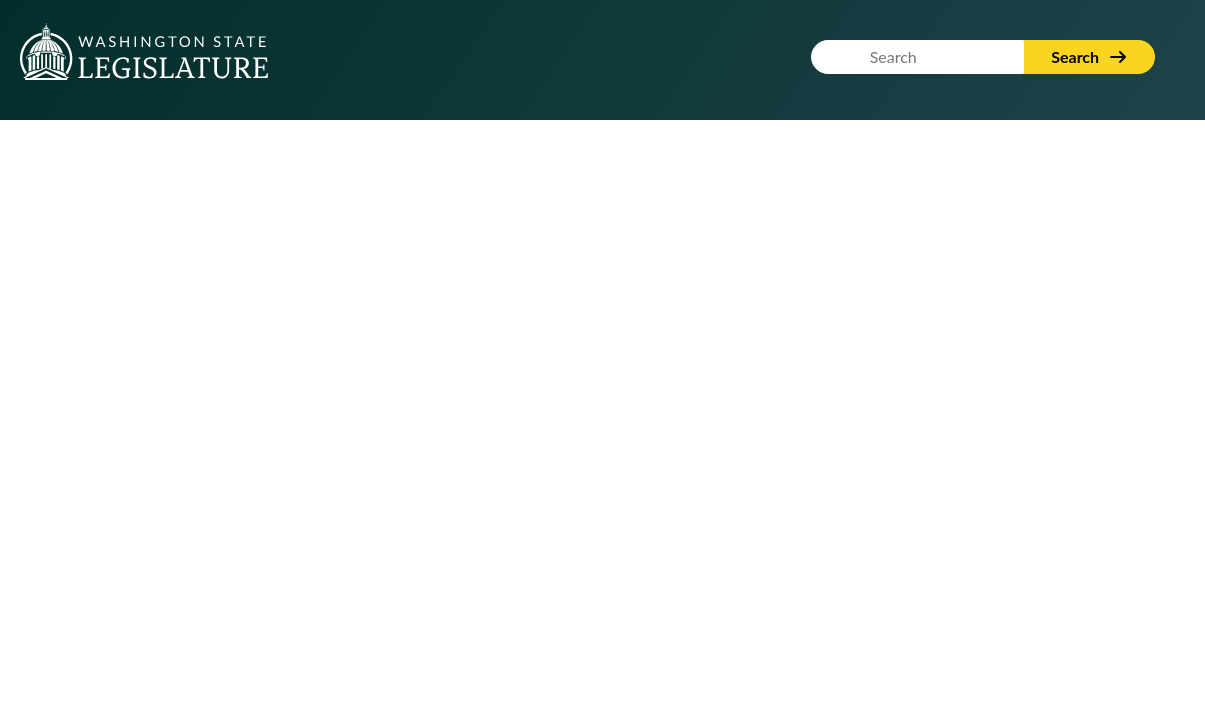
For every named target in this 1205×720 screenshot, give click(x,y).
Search (1089, 56)
